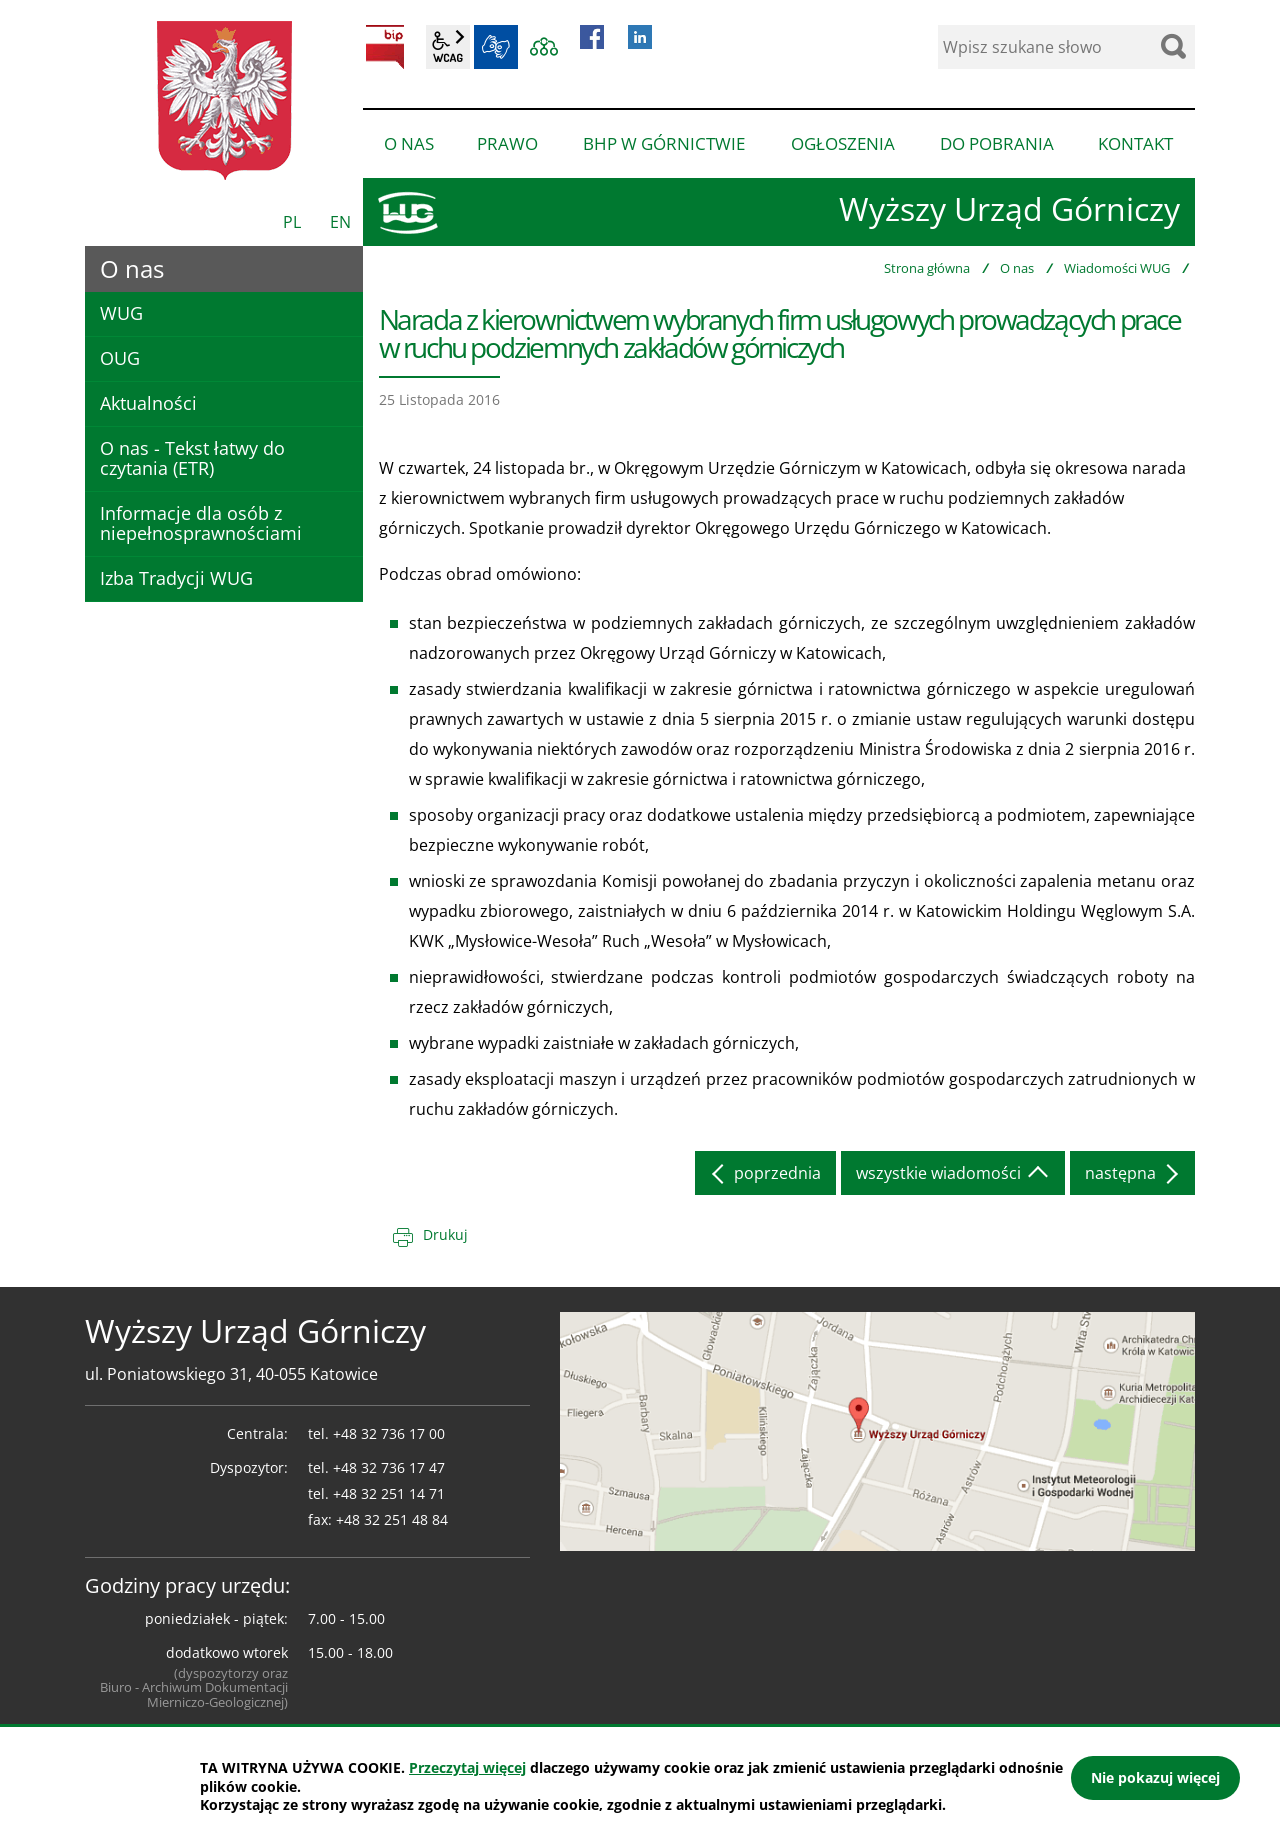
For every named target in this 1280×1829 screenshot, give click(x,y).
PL (292, 222)
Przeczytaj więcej (467, 1767)
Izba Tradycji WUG (176, 578)
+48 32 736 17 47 (389, 1467)
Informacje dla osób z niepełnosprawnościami (201, 523)
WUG (121, 313)
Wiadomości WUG (1117, 268)
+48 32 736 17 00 (389, 1433)
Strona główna (927, 268)
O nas (1017, 268)
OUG (120, 358)
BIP (385, 47)
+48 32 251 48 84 (392, 1519)
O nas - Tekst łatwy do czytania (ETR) (192, 458)
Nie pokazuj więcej (1155, 1777)
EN (340, 222)
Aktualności (148, 403)
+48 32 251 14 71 (389, 1493)
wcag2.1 (448, 47)
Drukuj (445, 1234)
